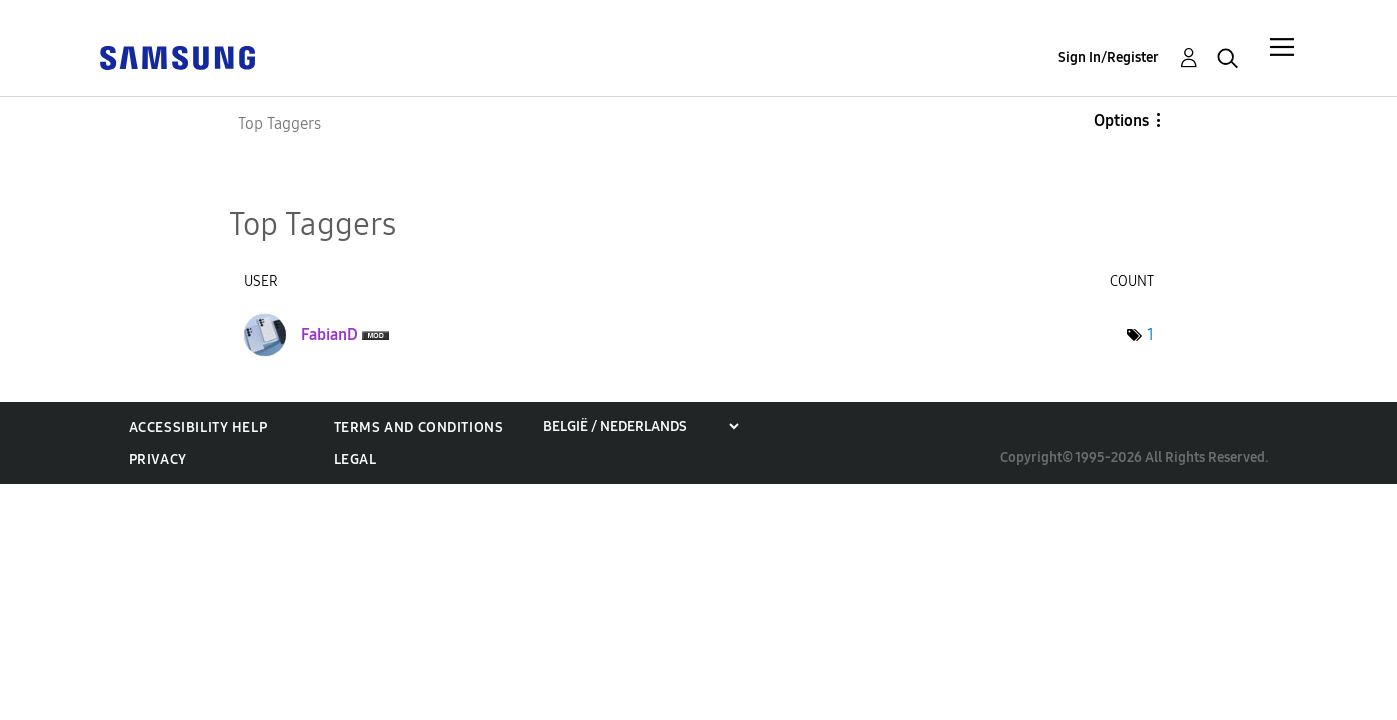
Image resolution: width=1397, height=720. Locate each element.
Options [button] (1121, 120)
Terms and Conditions (419, 427)
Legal (355, 459)
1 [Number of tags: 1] (1150, 334)
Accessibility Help (198, 427)
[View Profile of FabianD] (329, 334)
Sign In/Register (1108, 57)
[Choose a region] (640, 426)
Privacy (158, 459)
